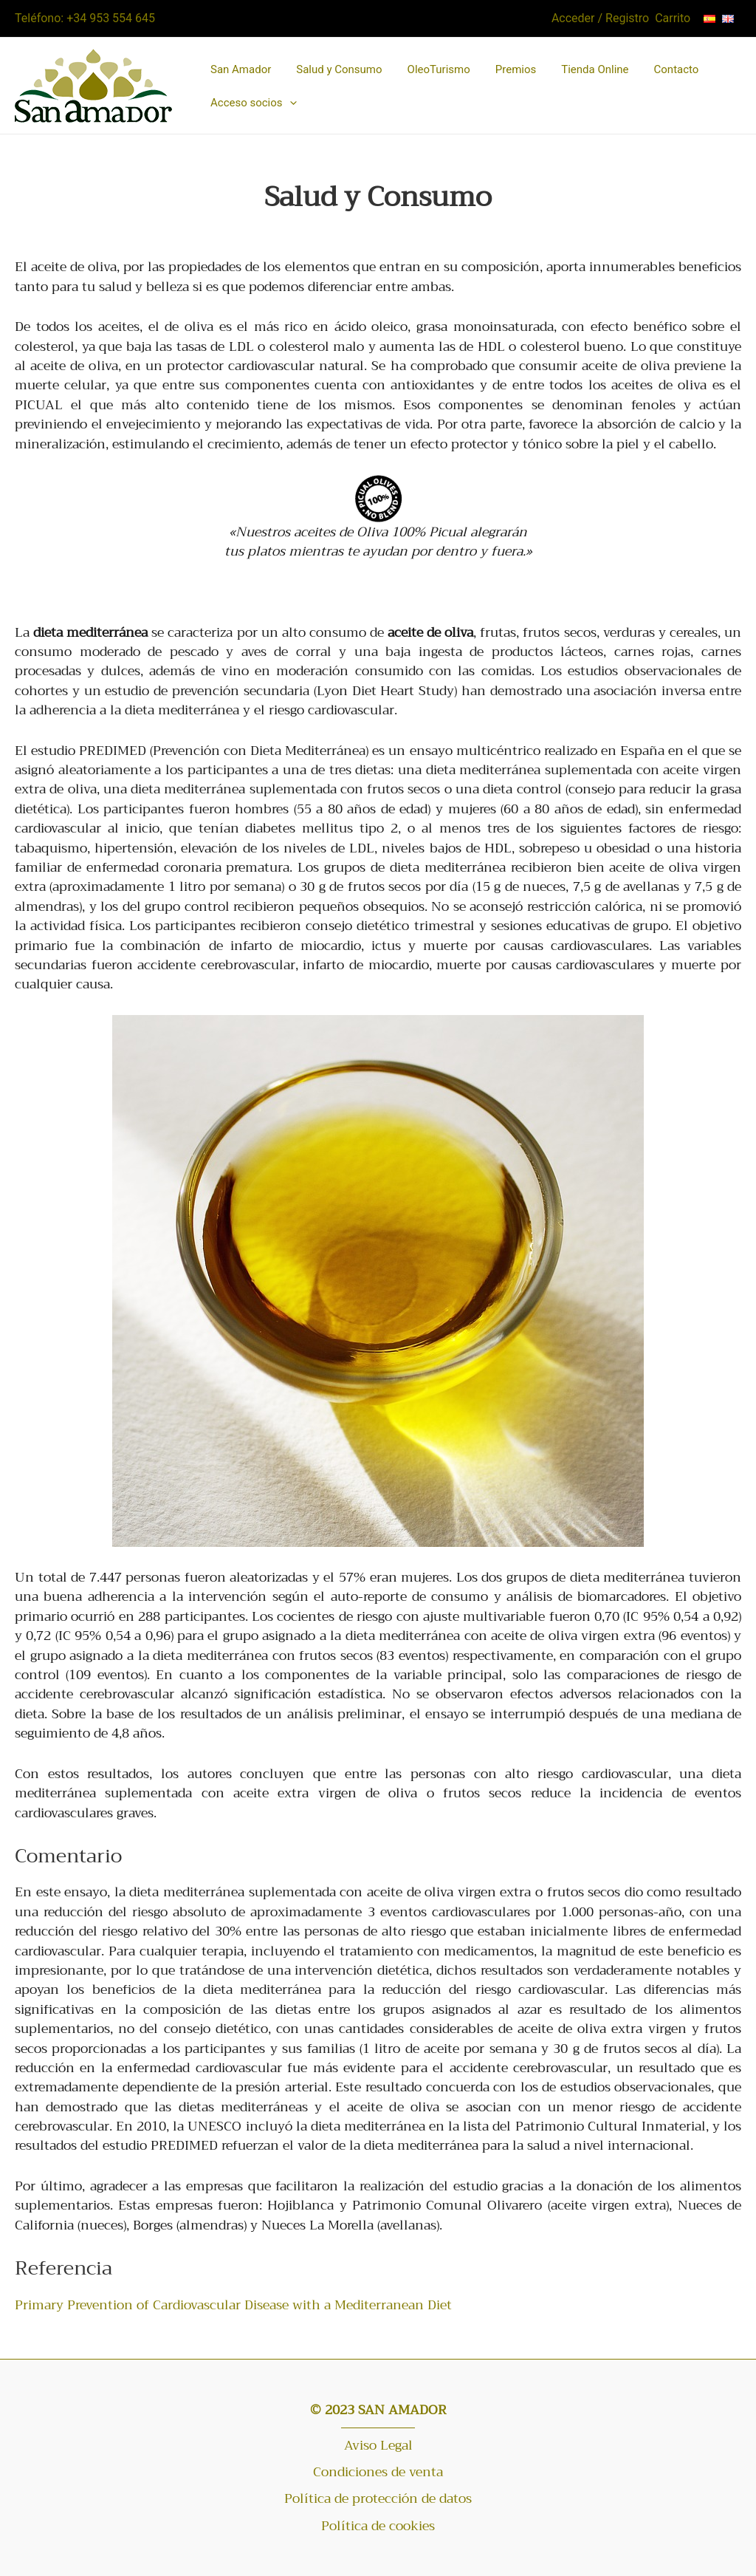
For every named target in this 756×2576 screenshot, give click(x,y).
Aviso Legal (378, 2445)
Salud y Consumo (339, 69)
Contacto (676, 69)
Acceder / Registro (600, 18)
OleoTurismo (439, 69)
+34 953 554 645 (110, 18)
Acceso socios (253, 102)
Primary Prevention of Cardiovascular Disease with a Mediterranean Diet (233, 2305)
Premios (515, 69)
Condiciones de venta (378, 2472)
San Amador (240, 69)
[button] (290, 102)
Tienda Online (594, 69)
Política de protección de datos (378, 2498)
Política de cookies (378, 2526)
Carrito (672, 18)
